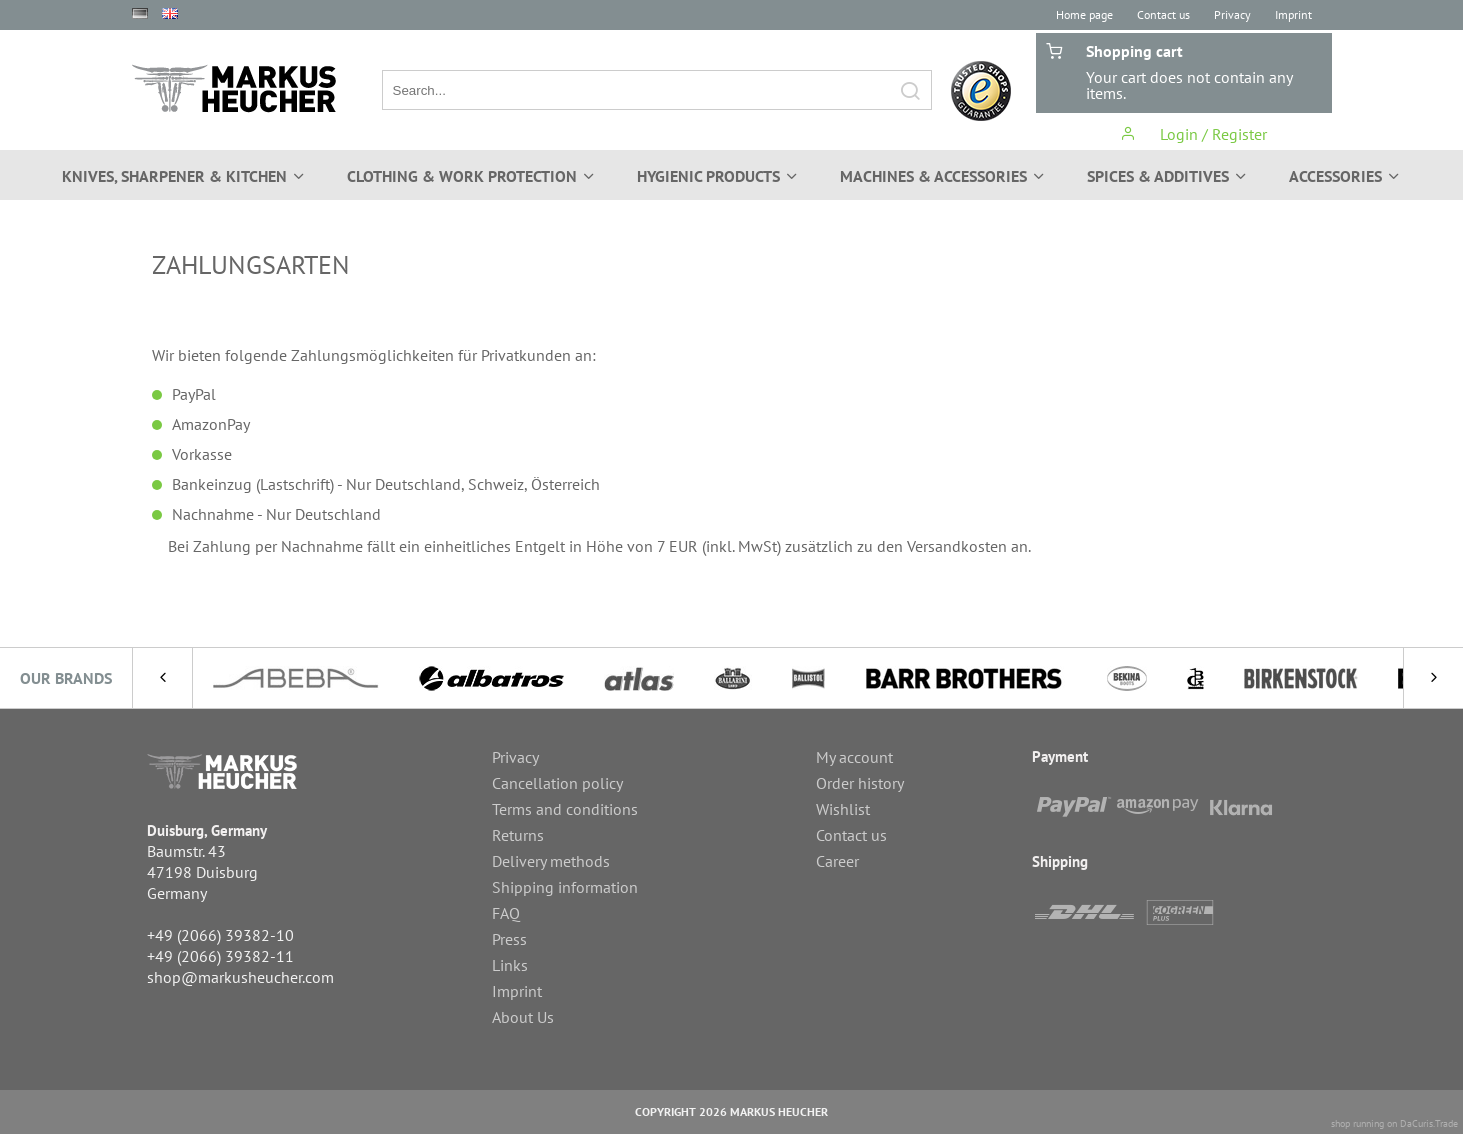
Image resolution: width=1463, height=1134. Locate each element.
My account (854, 757)
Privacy (1232, 14)
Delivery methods (551, 861)
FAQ (506, 913)
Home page (1084, 14)
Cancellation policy (557, 783)
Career (837, 861)
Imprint (1293, 14)
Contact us (1163, 14)
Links (510, 965)
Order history (860, 783)
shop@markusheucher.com (240, 977)
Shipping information (565, 887)
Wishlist (843, 809)
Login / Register (1193, 134)
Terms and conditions (565, 809)
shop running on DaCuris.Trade (1394, 1123)
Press (509, 939)
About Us (523, 1017)
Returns (518, 835)
